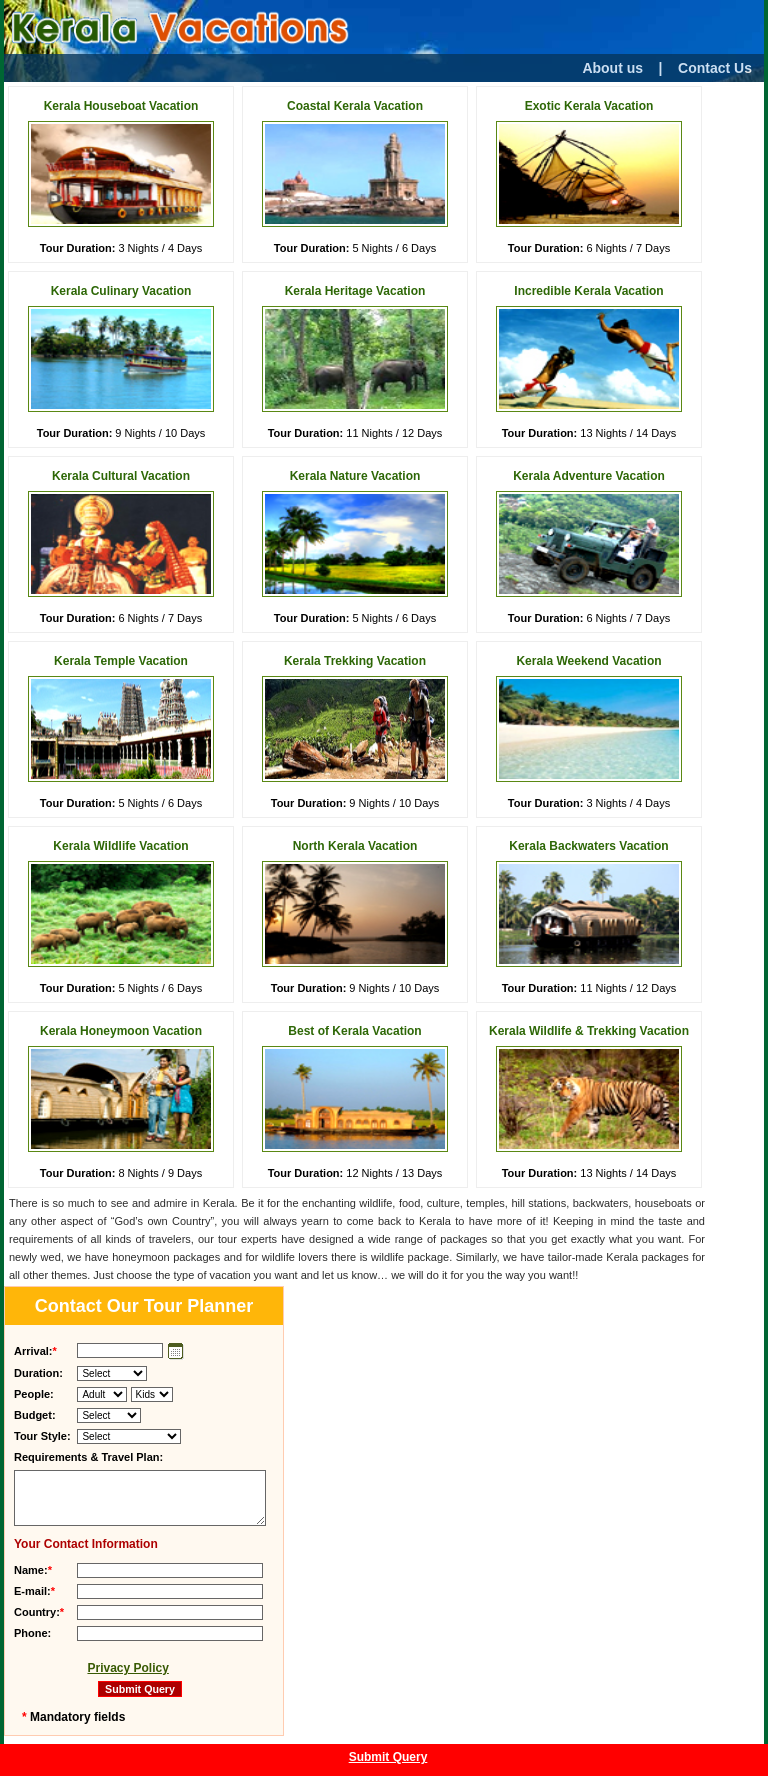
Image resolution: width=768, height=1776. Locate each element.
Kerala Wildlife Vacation (120, 846)
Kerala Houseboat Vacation (121, 106)
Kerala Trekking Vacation (355, 661)
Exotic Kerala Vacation (589, 106)
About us (612, 68)
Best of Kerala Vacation (354, 1031)
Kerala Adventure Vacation (589, 476)
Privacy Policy (127, 1668)
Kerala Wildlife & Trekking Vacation (589, 1031)
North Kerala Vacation (355, 846)
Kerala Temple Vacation (121, 661)
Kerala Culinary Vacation (121, 291)
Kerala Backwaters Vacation (588, 846)
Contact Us (715, 68)
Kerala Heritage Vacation (355, 291)
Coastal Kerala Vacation (355, 106)
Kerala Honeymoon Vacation (121, 1031)
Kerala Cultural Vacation (121, 476)
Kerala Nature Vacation (355, 476)
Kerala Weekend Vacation (588, 661)
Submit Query (388, 1757)
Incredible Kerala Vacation (588, 291)
